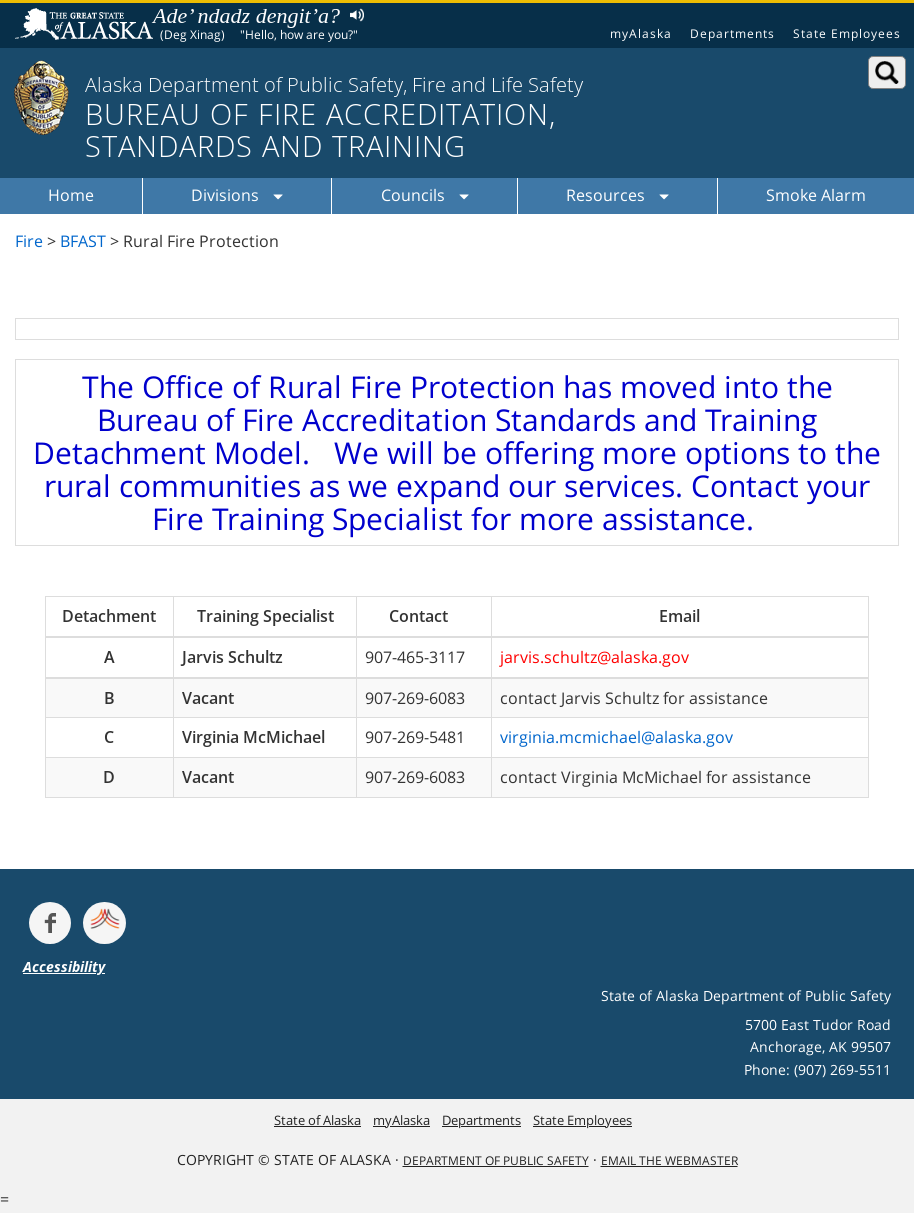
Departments (732, 33)
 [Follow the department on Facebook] (50, 923)
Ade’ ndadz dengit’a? (246, 15)
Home (71, 195)
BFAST (83, 241)
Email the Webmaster (669, 1160)
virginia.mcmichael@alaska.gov (616, 737)
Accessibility (64, 966)
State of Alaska (87, 26)
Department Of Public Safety (496, 1160)
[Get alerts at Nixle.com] (104, 923)
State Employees (847, 33)
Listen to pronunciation (352, 14)
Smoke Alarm (816, 195)
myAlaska (641, 33)
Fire (29, 241)
